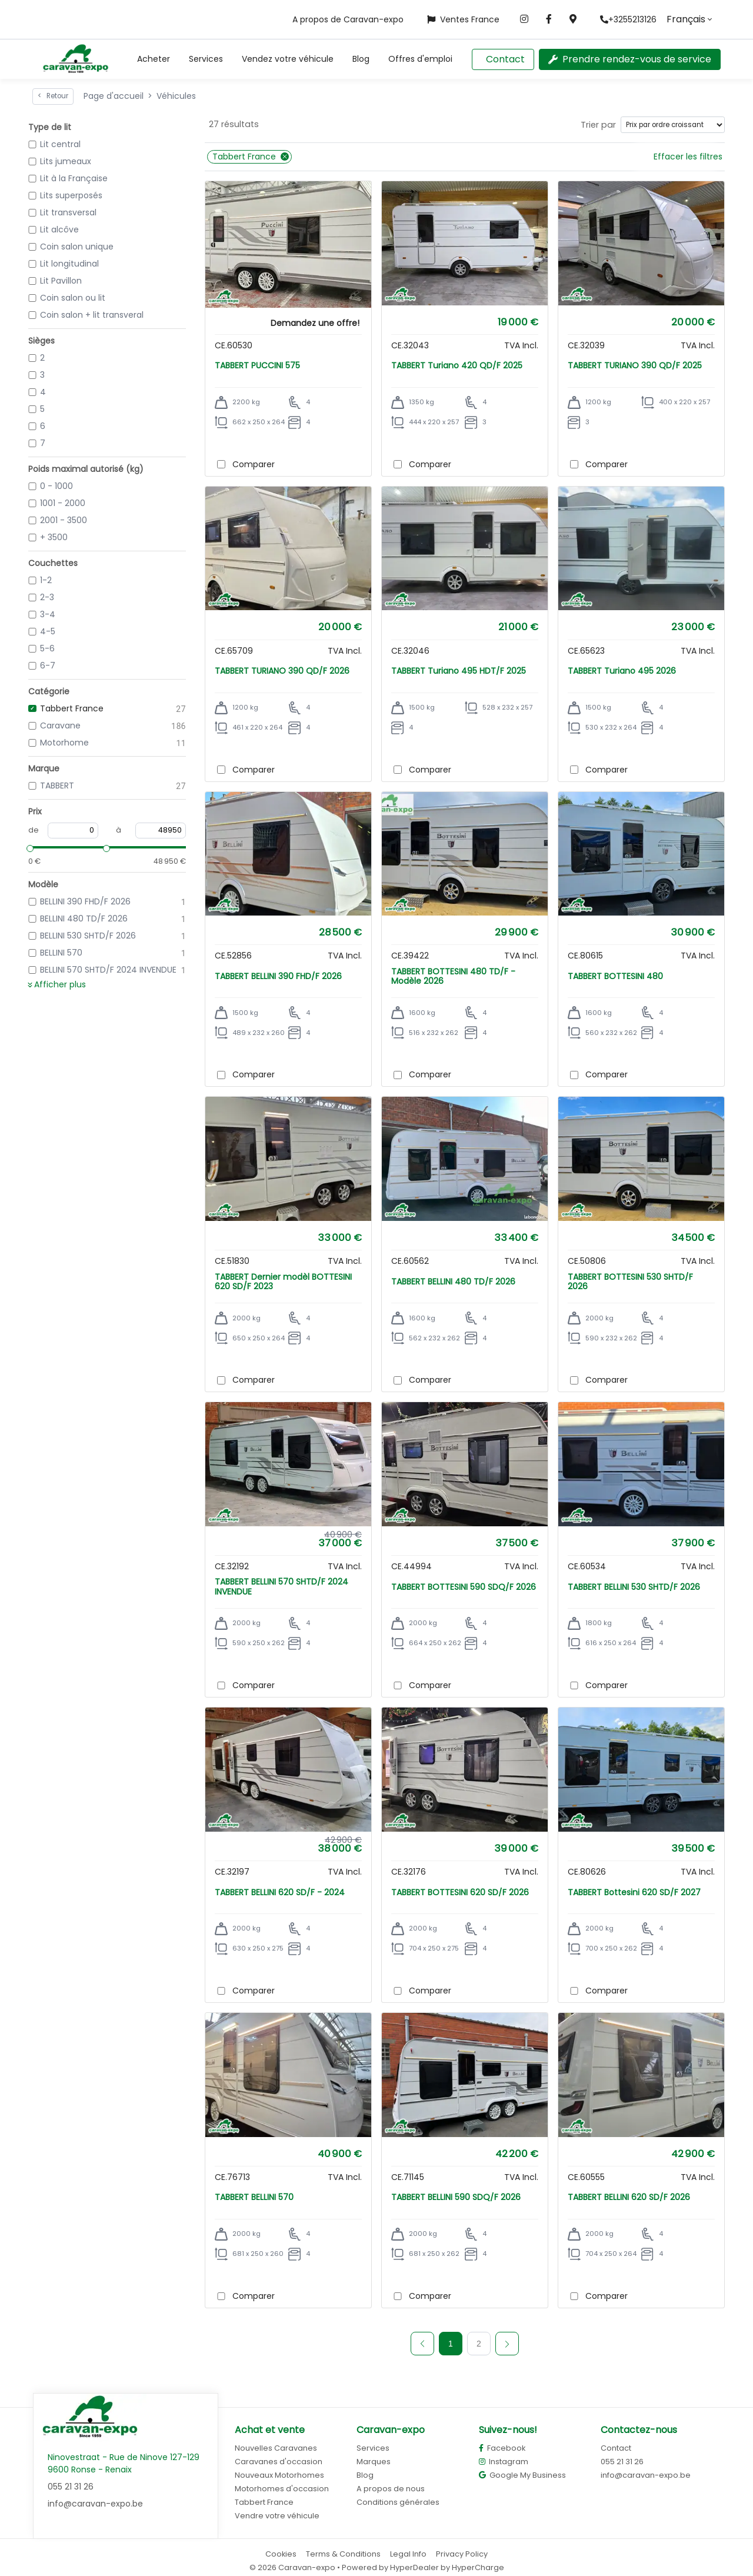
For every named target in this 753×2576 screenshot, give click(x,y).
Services (206, 59)
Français (686, 19)
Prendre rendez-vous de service (629, 59)
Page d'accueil (114, 96)
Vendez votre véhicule (288, 59)
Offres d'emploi (420, 59)
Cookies (280, 2554)
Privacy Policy (462, 2554)
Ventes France (463, 19)
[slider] (28, 847)
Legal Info (408, 2554)
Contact (505, 59)
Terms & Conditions (343, 2554)
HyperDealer (414, 2567)
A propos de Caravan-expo (348, 19)
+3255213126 (628, 19)
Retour (53, 96)
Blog (360, 59)
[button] (153, 59)
